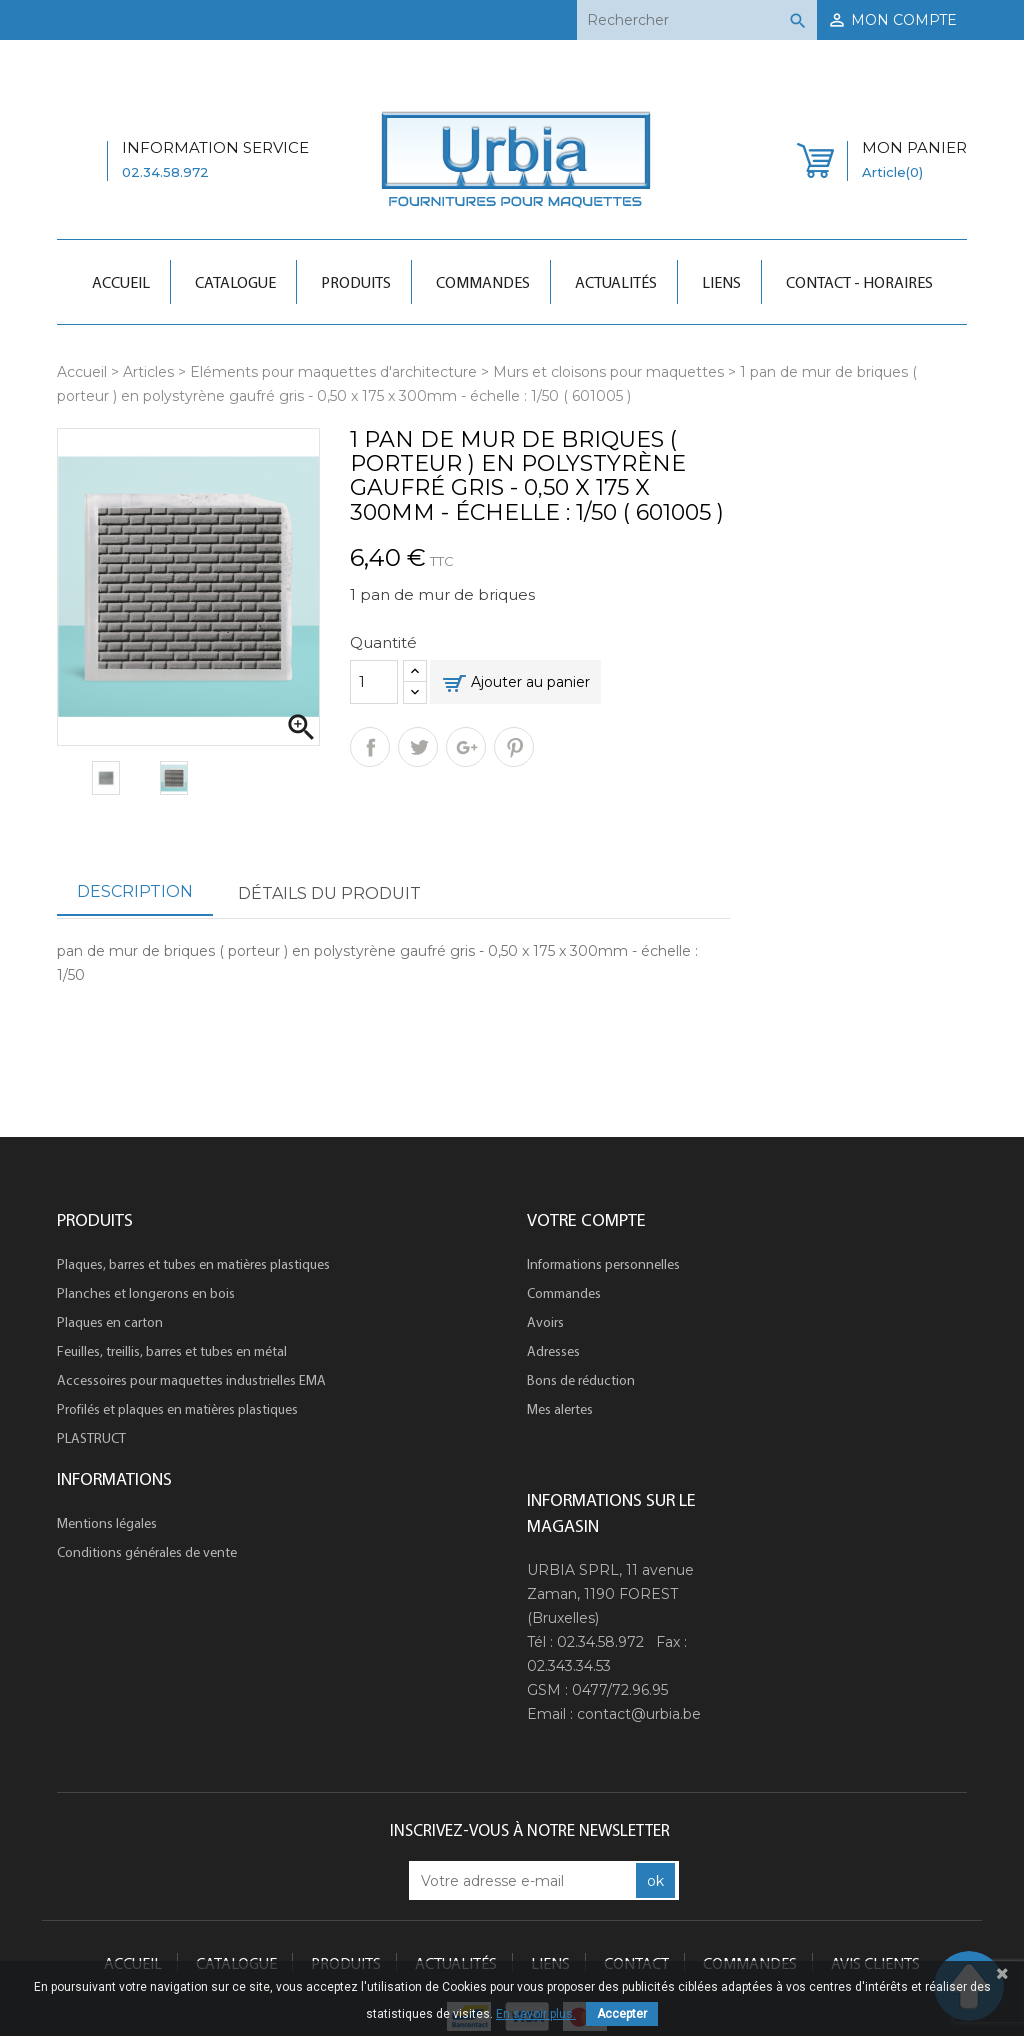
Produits (356, 282)
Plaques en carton (110, 1322)
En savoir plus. (536, 2014)
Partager (370, 747)
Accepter (622, 2014)
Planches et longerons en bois (146, 1293)
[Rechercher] (697, 20)
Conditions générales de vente (147, 1552)
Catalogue (235, 282)
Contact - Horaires (859, 282)
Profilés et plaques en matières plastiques (177, 1409)
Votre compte (586, 1219)
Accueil (121, 282)
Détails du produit (329, 893)
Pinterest (514, 747)
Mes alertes (560, 1409)
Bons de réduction (581, 1380)
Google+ (466, 747)
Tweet (418, 747)
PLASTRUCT (91, 1438)
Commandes (483, 282)
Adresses (553, 1351)
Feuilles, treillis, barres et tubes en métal (172, 1351)
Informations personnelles (603, 1264)
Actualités (616, 282)
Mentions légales (107, 1523)
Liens (721, 282)
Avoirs (545, 1322)
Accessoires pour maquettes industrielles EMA (191, 1380)
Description (135, 891)
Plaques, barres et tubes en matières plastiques (193, 1264)
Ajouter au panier (530, 682)
